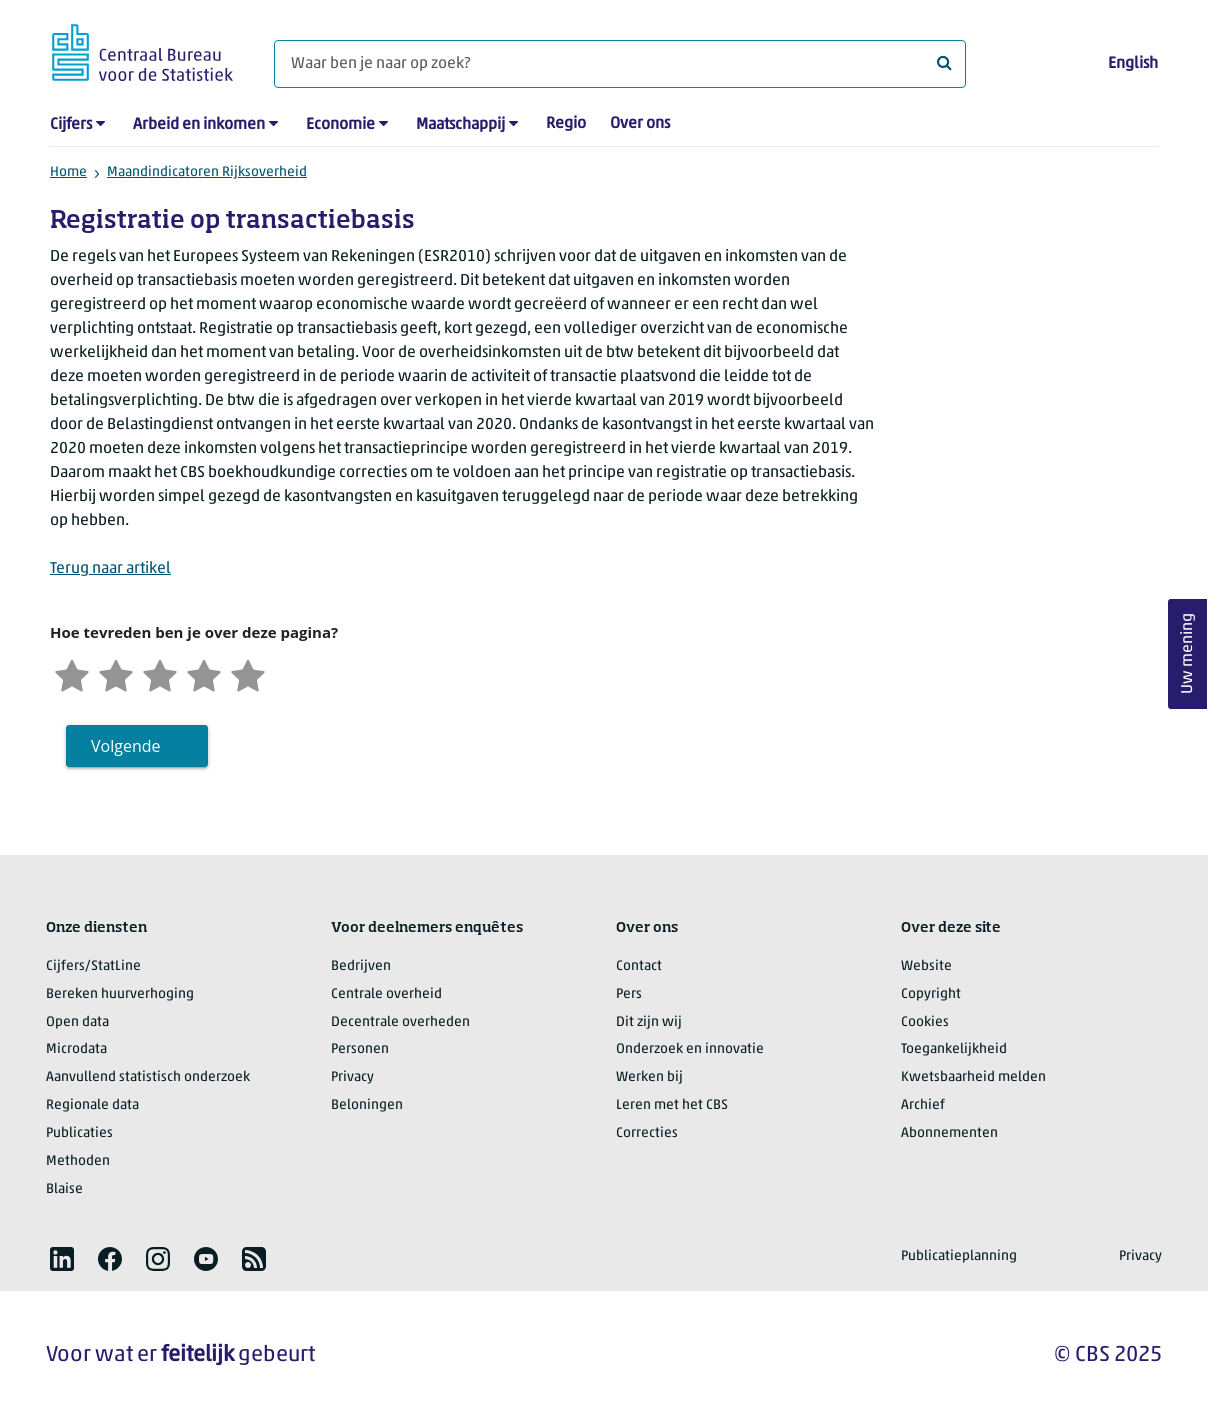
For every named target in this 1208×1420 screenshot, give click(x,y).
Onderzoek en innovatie (690, 1049)
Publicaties (79, 1133)
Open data (77, 1022)
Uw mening (1188, 654)
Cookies (925, 1022)
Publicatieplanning (959, 1256)
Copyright (931, 994)
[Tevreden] (204, 673)
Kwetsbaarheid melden (973, 1077)
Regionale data (92, 1105)
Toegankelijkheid (954, 1049)
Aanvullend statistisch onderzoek (148, 1077)
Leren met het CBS (672, 1105)
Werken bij (649, 1077)
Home (68, 172)
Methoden (78, 1161)
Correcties (647, 1133)
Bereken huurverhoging (120, 994)
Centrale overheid (386, 994)
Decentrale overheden (400, 1022)
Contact (639, 966)
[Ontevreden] (116, 673)
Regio (566, 124)
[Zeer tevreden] (248, 673)
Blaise (64, 1189)
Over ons (640, 124)
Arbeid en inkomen (199, 125)
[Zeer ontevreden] (72, 673)
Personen (360, 1049)
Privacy (352, 1077)
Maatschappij (460, 125)
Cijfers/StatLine (93, 966)
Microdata (76, 1049)
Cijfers (71, 125)
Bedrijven (361, 966)
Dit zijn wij (649, 1022)
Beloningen (367, 1105)
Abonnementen (949, 1133)
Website (926, 966)
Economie (340, 125)
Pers (629, 994)
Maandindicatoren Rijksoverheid (207, 172)
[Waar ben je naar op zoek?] (620, 64)
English (1133, 64)
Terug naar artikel (110, 569)
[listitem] (62, 1259)
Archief (923, 1105)
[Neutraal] (160, 673)
